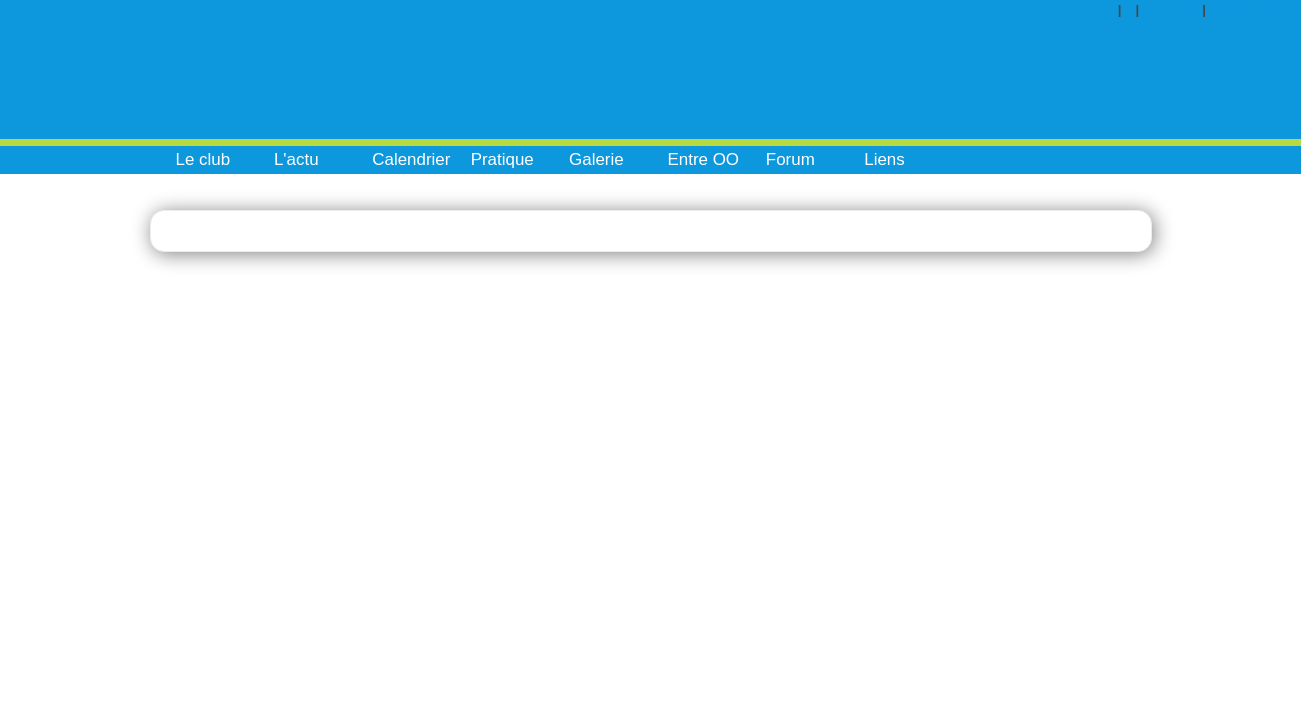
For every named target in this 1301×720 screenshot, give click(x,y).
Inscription (1257, 9)
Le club (203, 159)
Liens (884, 159)
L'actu (296, 159)
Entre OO (703, 159)
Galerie (596, 159)
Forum (790, 159)
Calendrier (411, 159)
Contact (1177, 9)
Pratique (502, 159)
